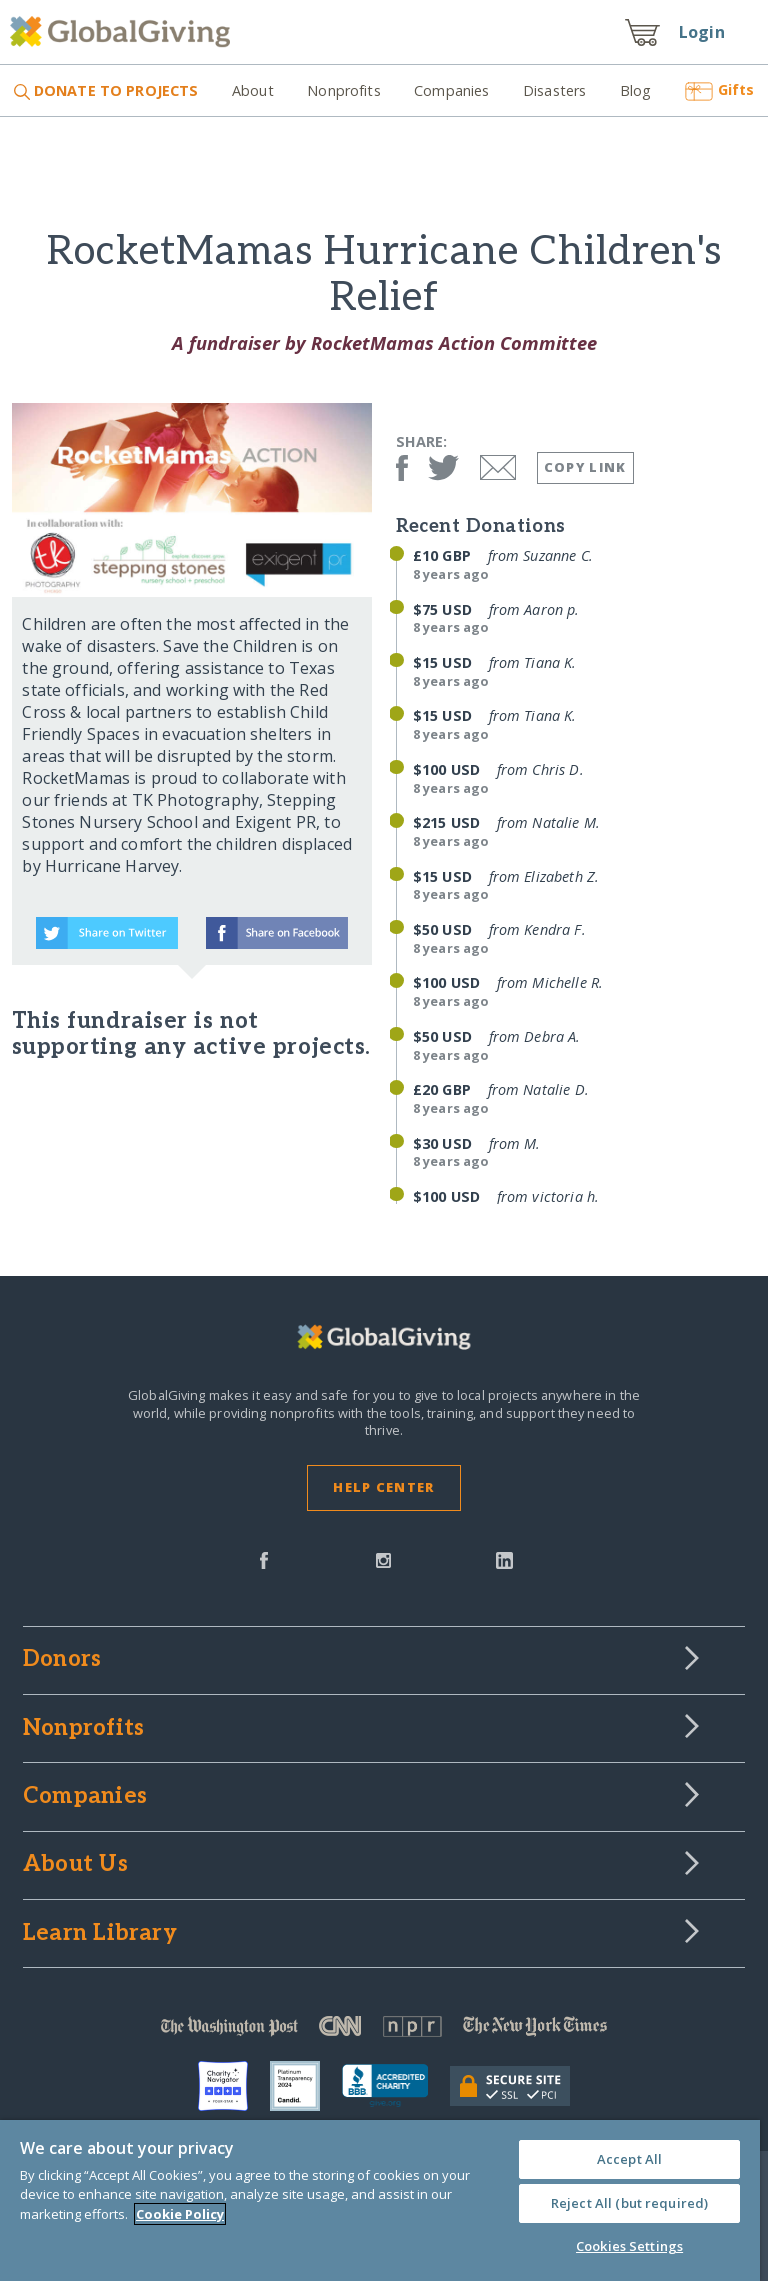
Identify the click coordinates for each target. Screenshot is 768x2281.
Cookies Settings (629, 2246)
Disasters (554, 90)
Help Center (383, 1487)
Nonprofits (343, 90)
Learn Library (100, 1934)
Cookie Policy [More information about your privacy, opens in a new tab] (180, 2214)
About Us (75, 1865)
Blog (636, 90)
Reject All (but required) (629, 2203)
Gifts (719, 89)
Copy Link (585, 467)
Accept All (629, 2159)
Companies (451, 90)
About (253, 90)
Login (702, 32)
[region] (380, 2200)
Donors (62, 1660)
